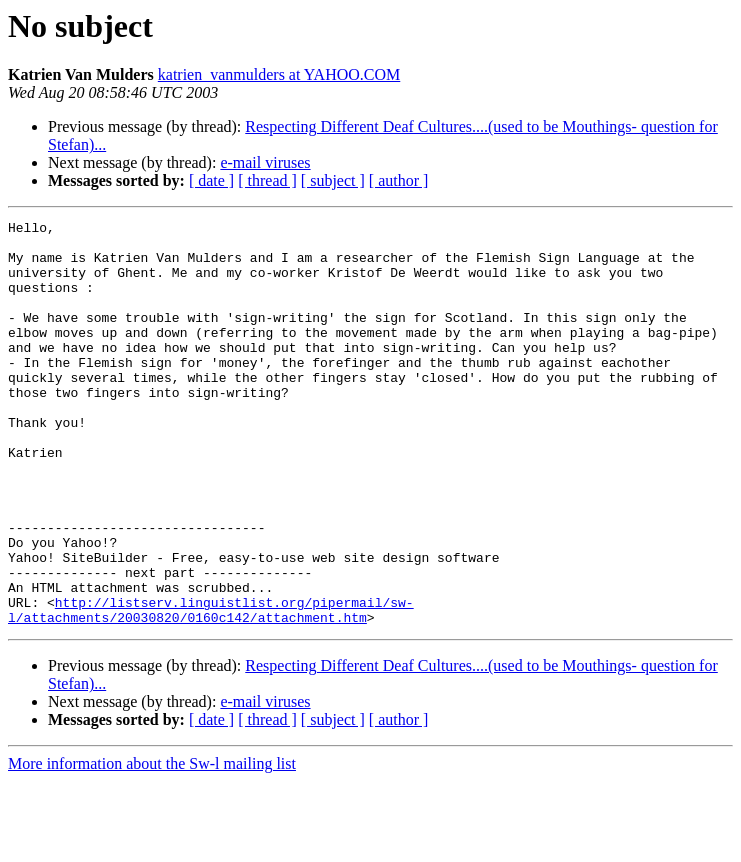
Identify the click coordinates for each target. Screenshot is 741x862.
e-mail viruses (265, 162)
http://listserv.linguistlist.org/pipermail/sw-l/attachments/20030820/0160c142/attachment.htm (211, 689)
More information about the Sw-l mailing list (152, 844)
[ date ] (211, 180)
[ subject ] (333, 180)
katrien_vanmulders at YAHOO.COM (279, 74)
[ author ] (399, 180)
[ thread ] (267, 180)
